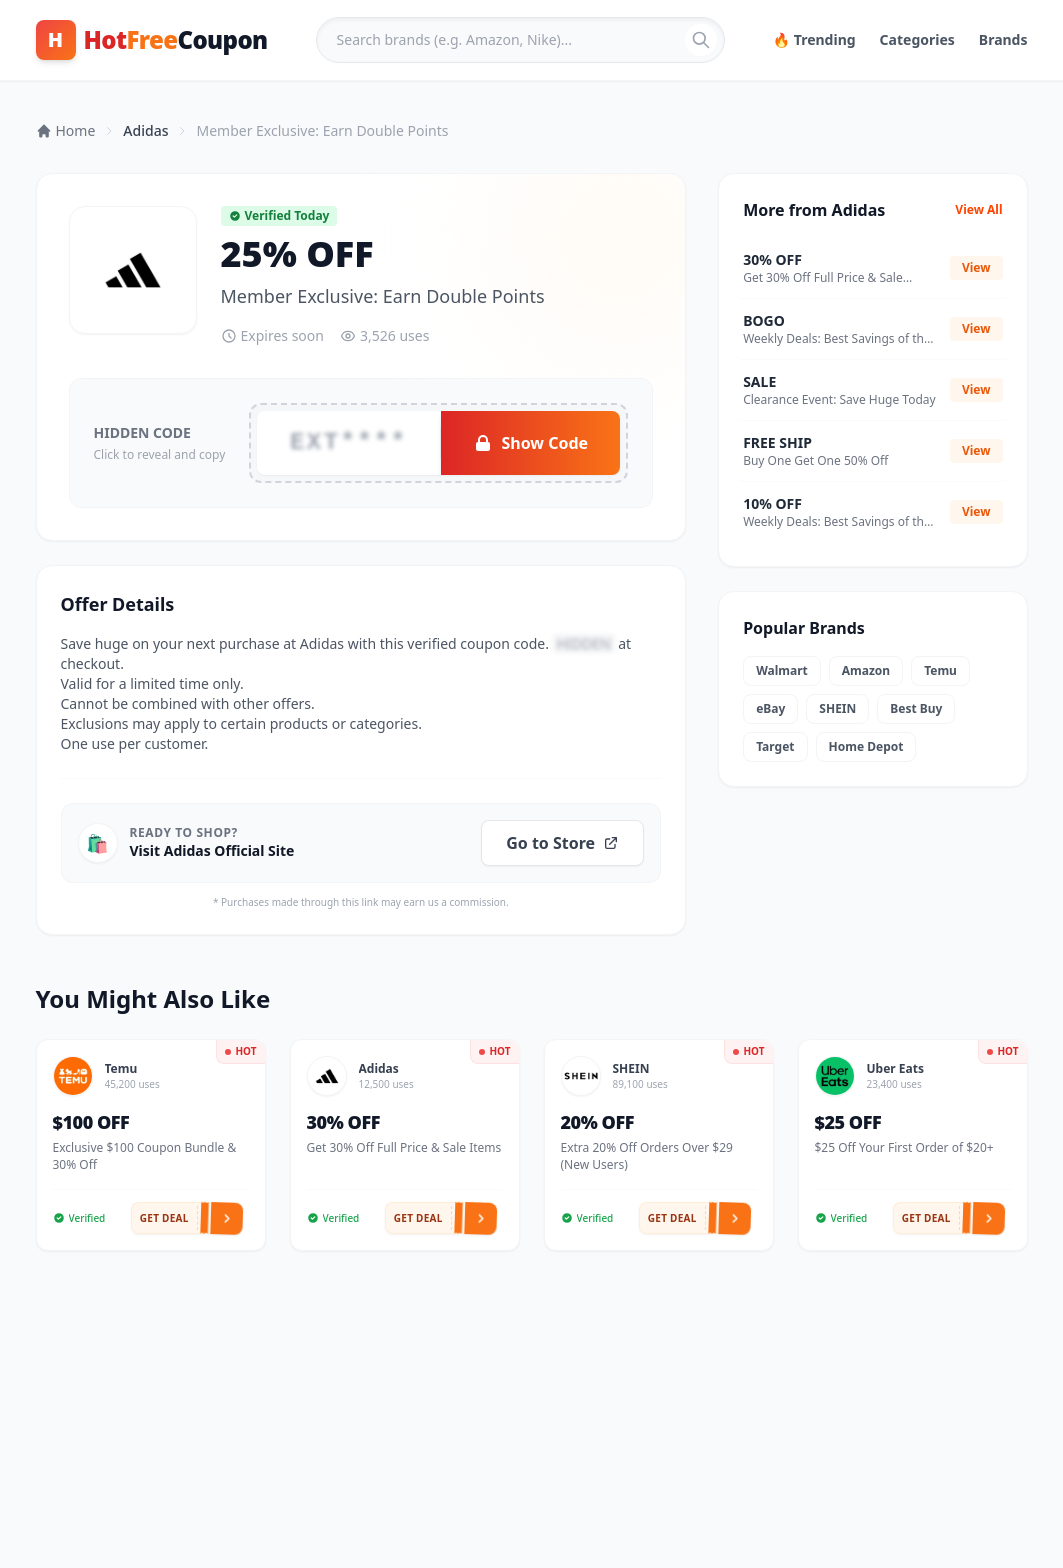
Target (775, 746)
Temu (940, 670)
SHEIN (837, 708)
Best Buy (916, 708)
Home (66, 130)
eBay (770, 708)
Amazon (866, 670)
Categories (917, 39)
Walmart (782, 670)
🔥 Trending (814, 39)
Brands (1003, 39)
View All (978, 210)
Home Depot (866, 746)
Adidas (145, 130)
